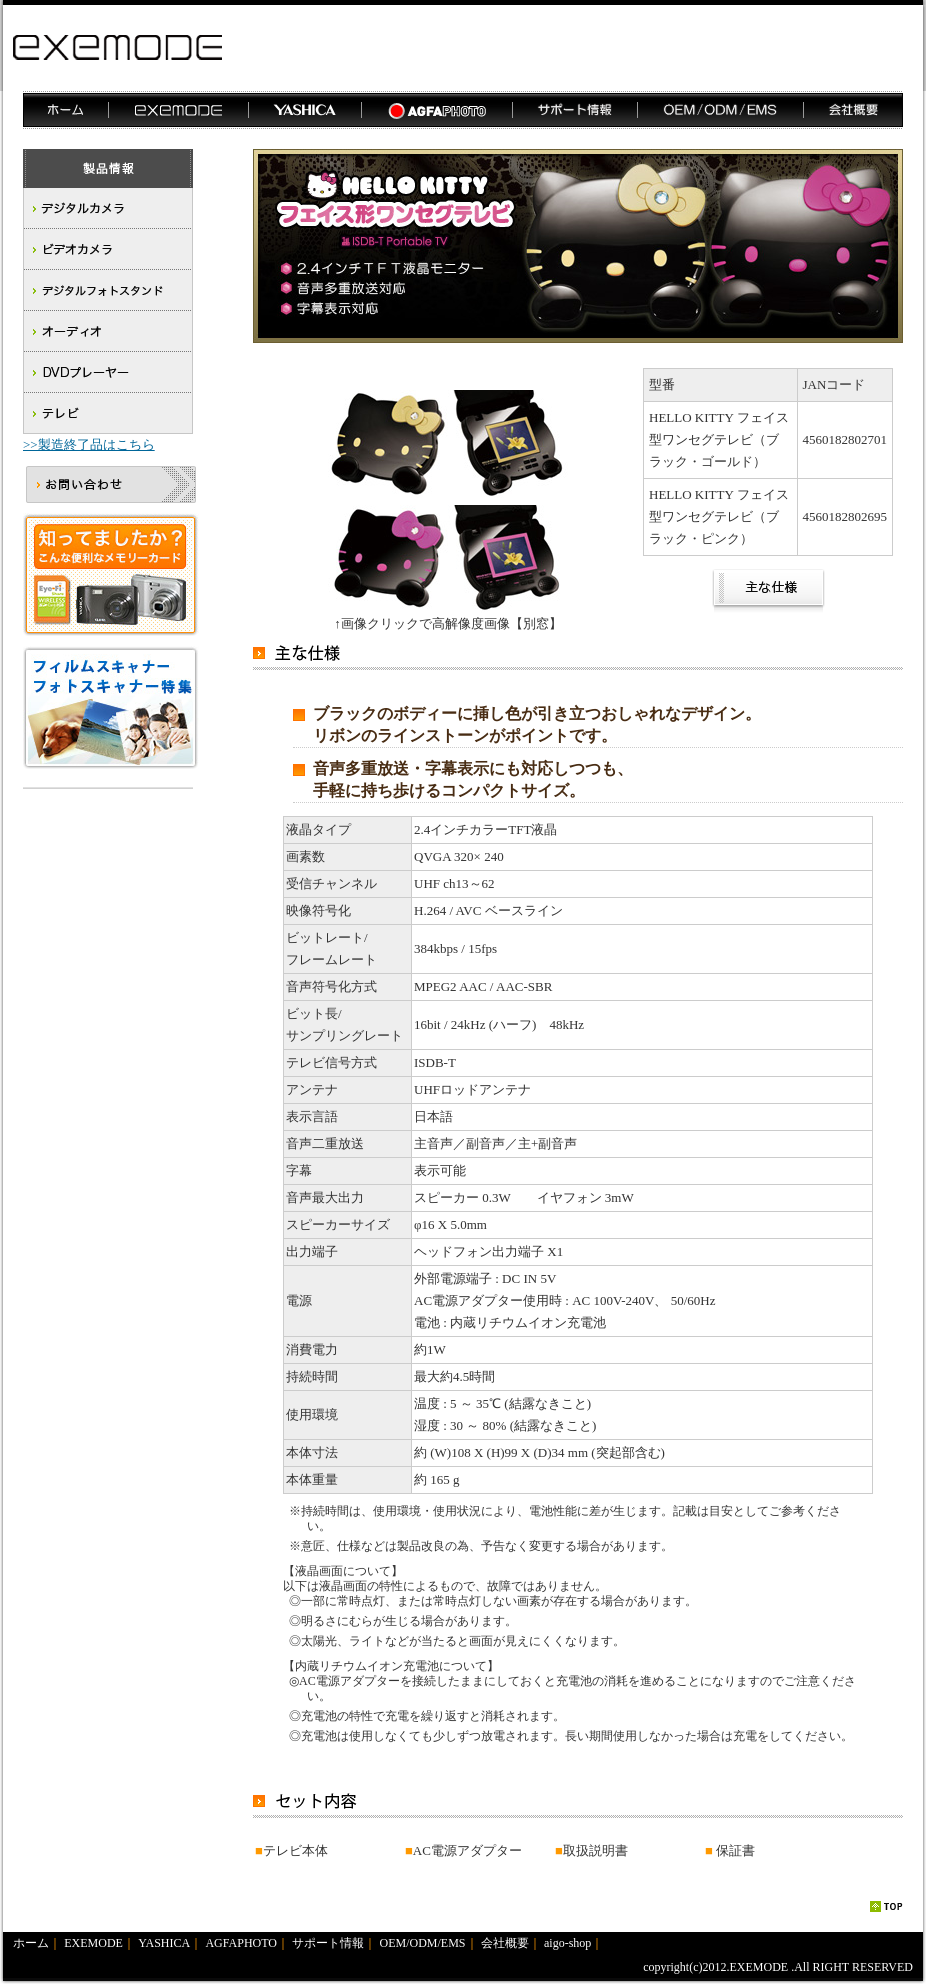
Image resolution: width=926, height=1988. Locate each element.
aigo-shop (567, 1943)
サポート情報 (328, 1943)
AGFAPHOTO (241, 1943)
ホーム (31, 1943)
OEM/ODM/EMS (423, 1943)
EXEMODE (93, 1943)
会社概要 (505, 1943)
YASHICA (164, 1943)
